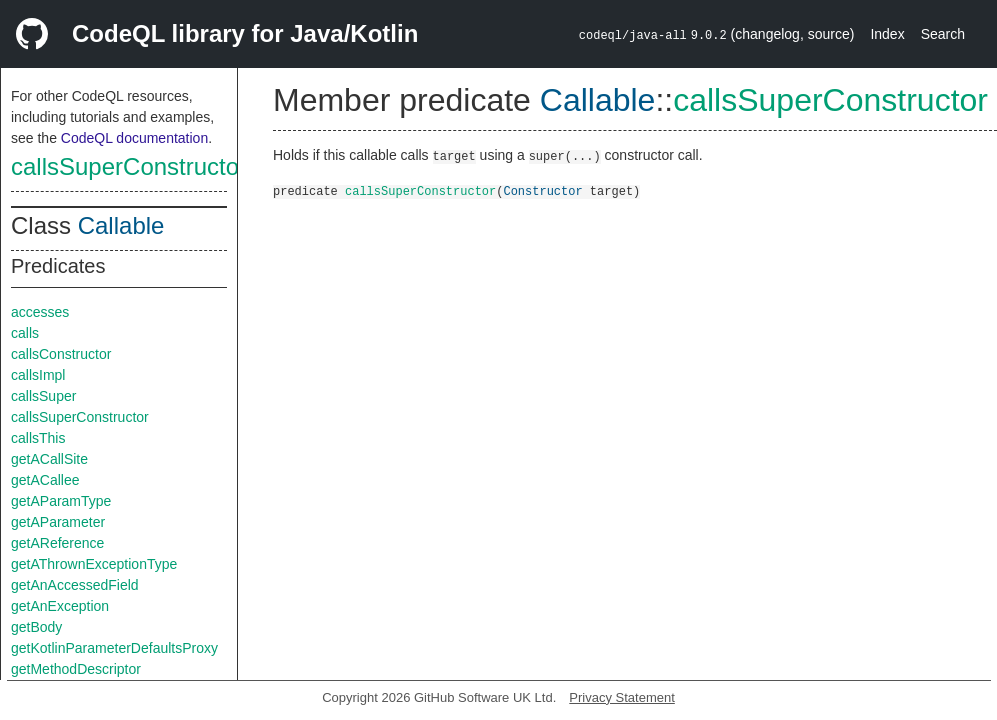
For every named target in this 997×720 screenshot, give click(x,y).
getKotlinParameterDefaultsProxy (114, 648)
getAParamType (61, 501)
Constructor (542, 190)
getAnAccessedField (75, 585)
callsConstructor (61, 354)
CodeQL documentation (134, 138)
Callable (121, 225)
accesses (40, 312)
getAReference (57, 543)
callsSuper (43, 396)
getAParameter (58, 522)
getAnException (60, 606)
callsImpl (38, 375)
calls (25, 333)
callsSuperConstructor (129, 166)
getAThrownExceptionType (94, 564)
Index (887, 34)
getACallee (45, 480)
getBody (36, 627)
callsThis (38, 438)
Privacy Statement (622, 697)
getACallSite (49, 459)
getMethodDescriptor (76, 669)
